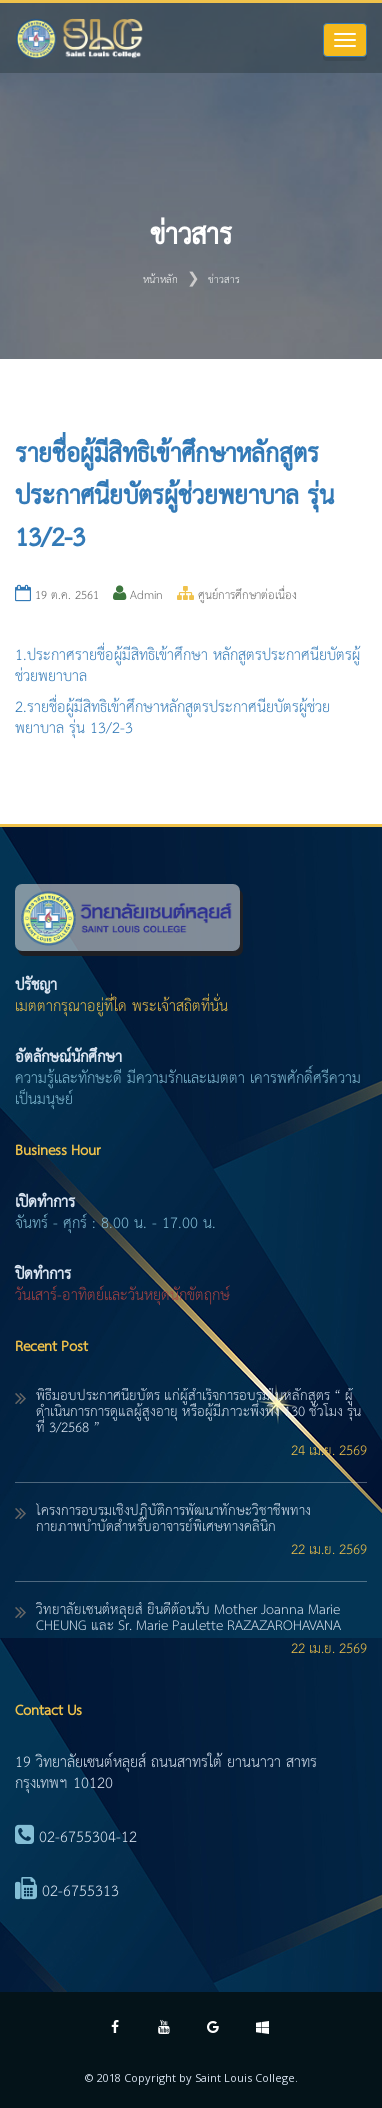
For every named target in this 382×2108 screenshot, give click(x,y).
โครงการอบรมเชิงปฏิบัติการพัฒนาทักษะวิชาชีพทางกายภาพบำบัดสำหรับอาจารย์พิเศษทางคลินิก (173, 1519)
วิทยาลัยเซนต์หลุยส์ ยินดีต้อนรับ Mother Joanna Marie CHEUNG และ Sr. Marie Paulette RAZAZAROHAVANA (188, 1618)
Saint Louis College (245, 2077)
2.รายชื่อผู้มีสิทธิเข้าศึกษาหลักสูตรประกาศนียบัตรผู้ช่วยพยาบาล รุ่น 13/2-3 (172, 718)
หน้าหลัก (160, 280)
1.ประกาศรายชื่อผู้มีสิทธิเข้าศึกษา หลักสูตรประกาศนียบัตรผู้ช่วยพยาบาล (187, 666)
